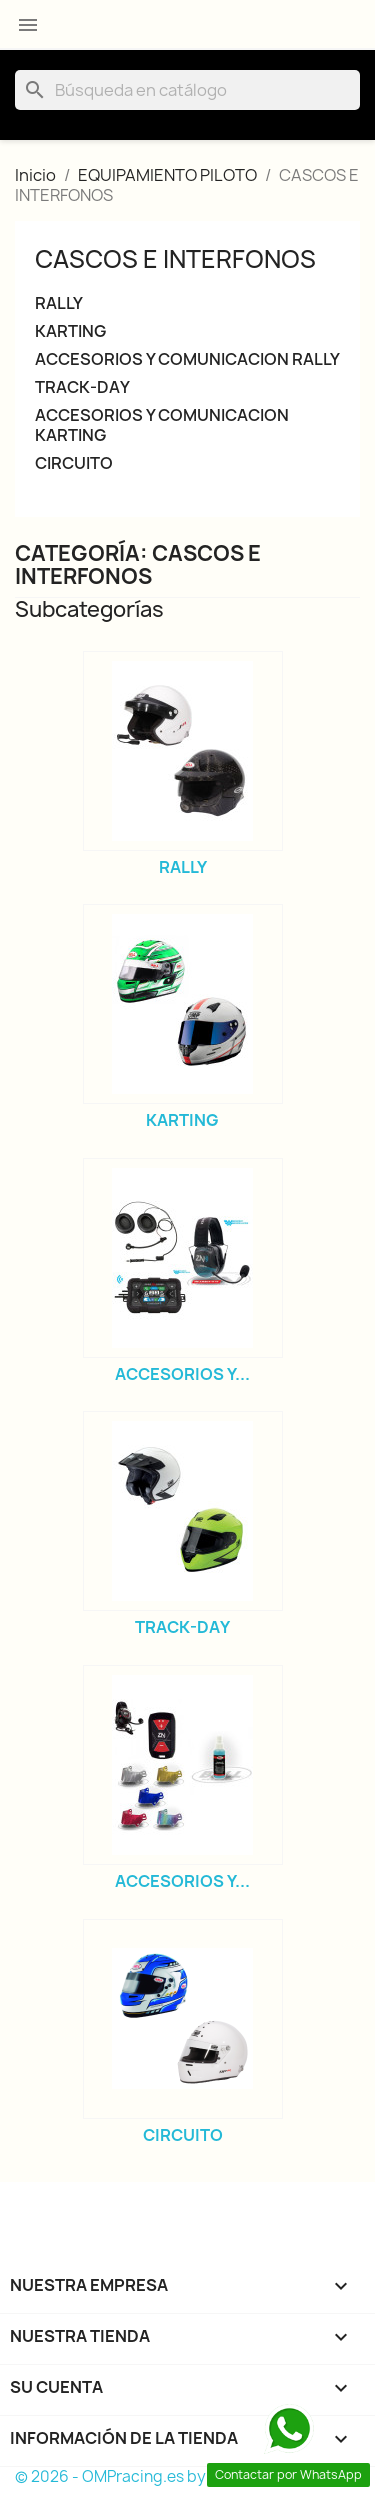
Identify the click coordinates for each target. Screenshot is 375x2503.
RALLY (59, 303)
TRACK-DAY (82, 387)
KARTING (70, 331)
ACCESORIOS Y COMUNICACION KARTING (162, 425)
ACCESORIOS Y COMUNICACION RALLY (187, 359)
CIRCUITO (74, 463)
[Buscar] (187, 90)
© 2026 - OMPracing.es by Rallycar (141, 2476)
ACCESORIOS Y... (182, 1374)
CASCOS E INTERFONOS (175, 259)
